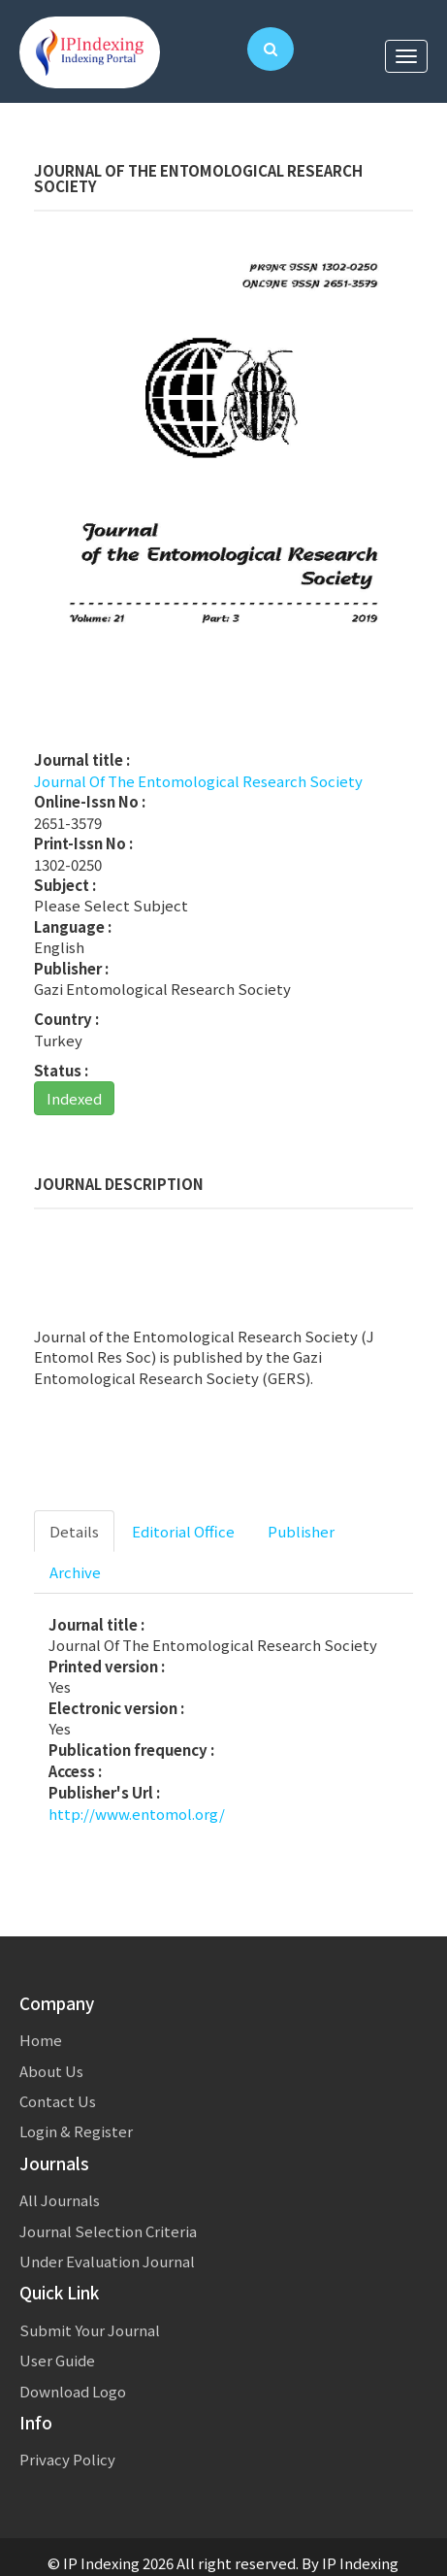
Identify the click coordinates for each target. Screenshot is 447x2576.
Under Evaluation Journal (107, 2261)
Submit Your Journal (89, 2330)
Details (74, 1531)
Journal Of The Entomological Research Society (198, 781)
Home (40, 2040)
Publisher (301, 1531)
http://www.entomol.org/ (136, 1813)
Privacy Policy (67, 2459)
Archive (75, 1572)
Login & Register (76, 2131)
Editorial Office (183, 1531)
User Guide (57, 2360)
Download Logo (72, 2391)
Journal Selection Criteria (108, 2231)
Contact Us (57, 2101)
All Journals (59, 2200)
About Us (51, 2071)
